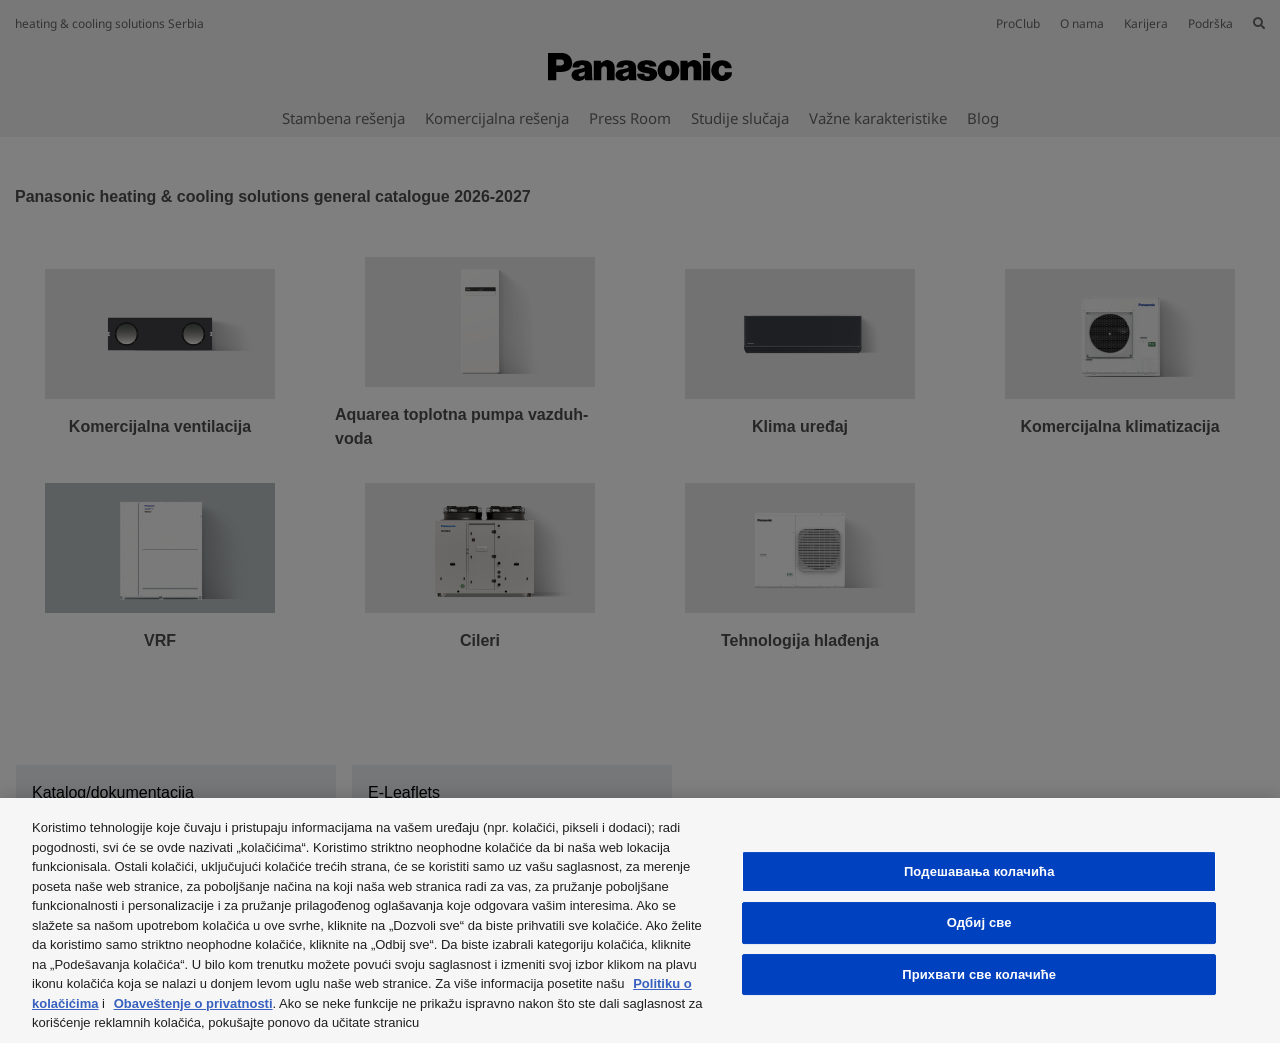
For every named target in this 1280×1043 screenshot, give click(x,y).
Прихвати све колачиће (979, 974)
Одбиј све (979, 922)
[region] (640, 920)
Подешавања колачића (979, 871)
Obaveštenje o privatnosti (193, 1003)
